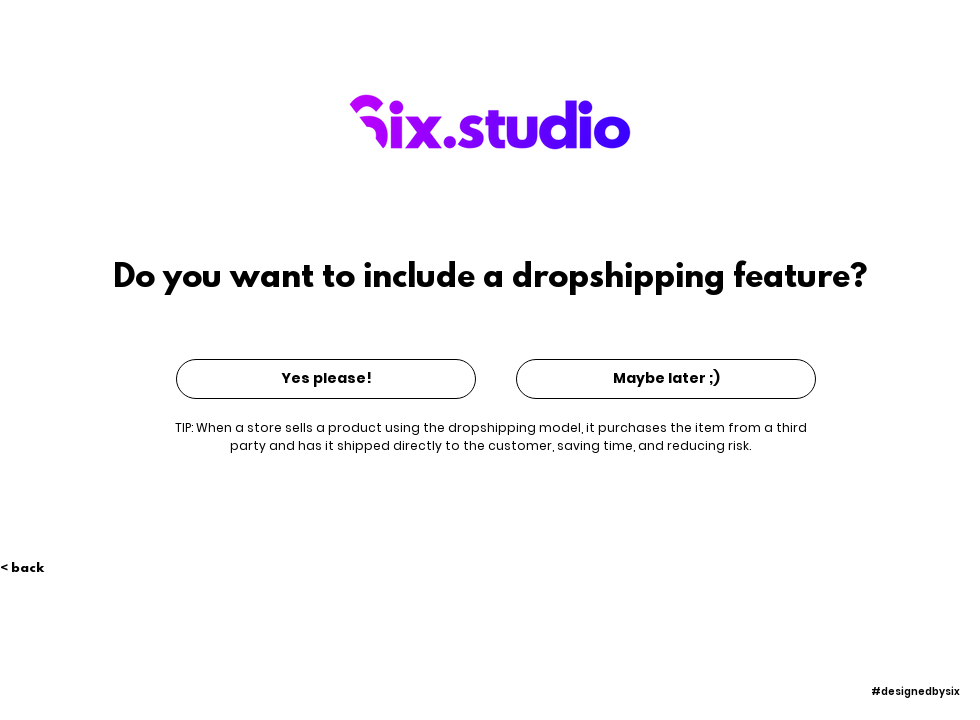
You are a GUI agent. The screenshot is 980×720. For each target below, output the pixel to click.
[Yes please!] (326, 379)
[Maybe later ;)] (666, 379)
